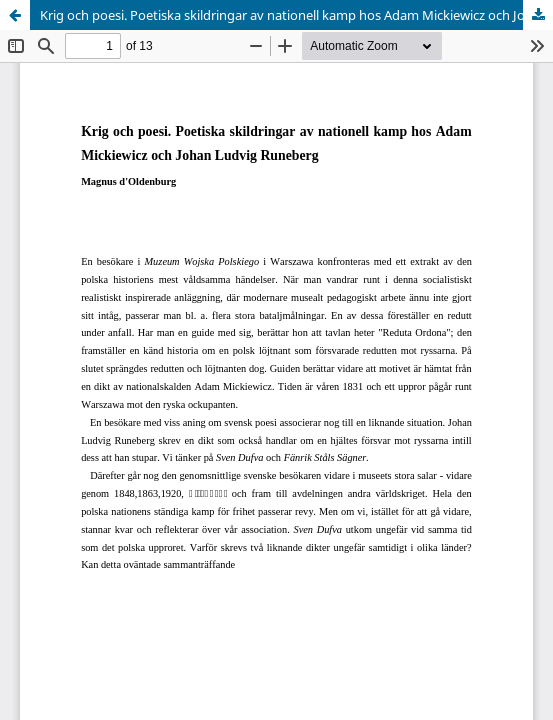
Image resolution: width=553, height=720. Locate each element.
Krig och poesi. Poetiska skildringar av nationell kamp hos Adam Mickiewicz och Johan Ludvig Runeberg (296, 15)
